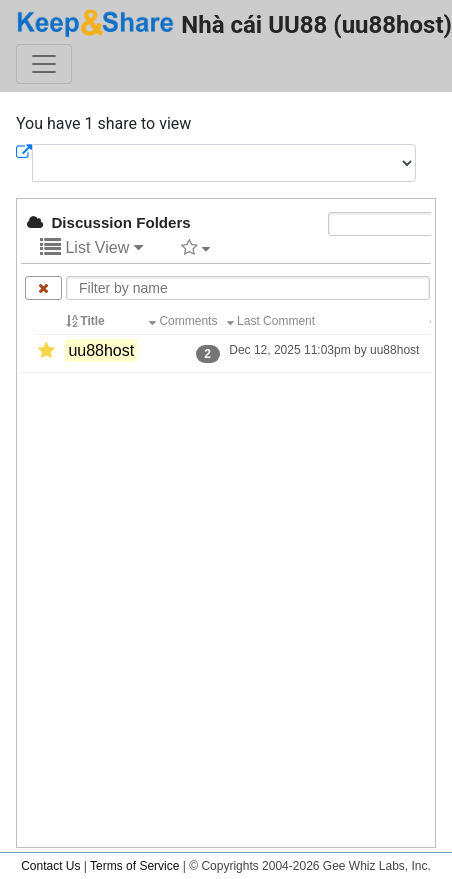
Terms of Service (134, 866)
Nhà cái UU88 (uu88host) (234, 23)
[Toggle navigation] (44, 64)
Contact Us (50, 866)
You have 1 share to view (103, 123)
